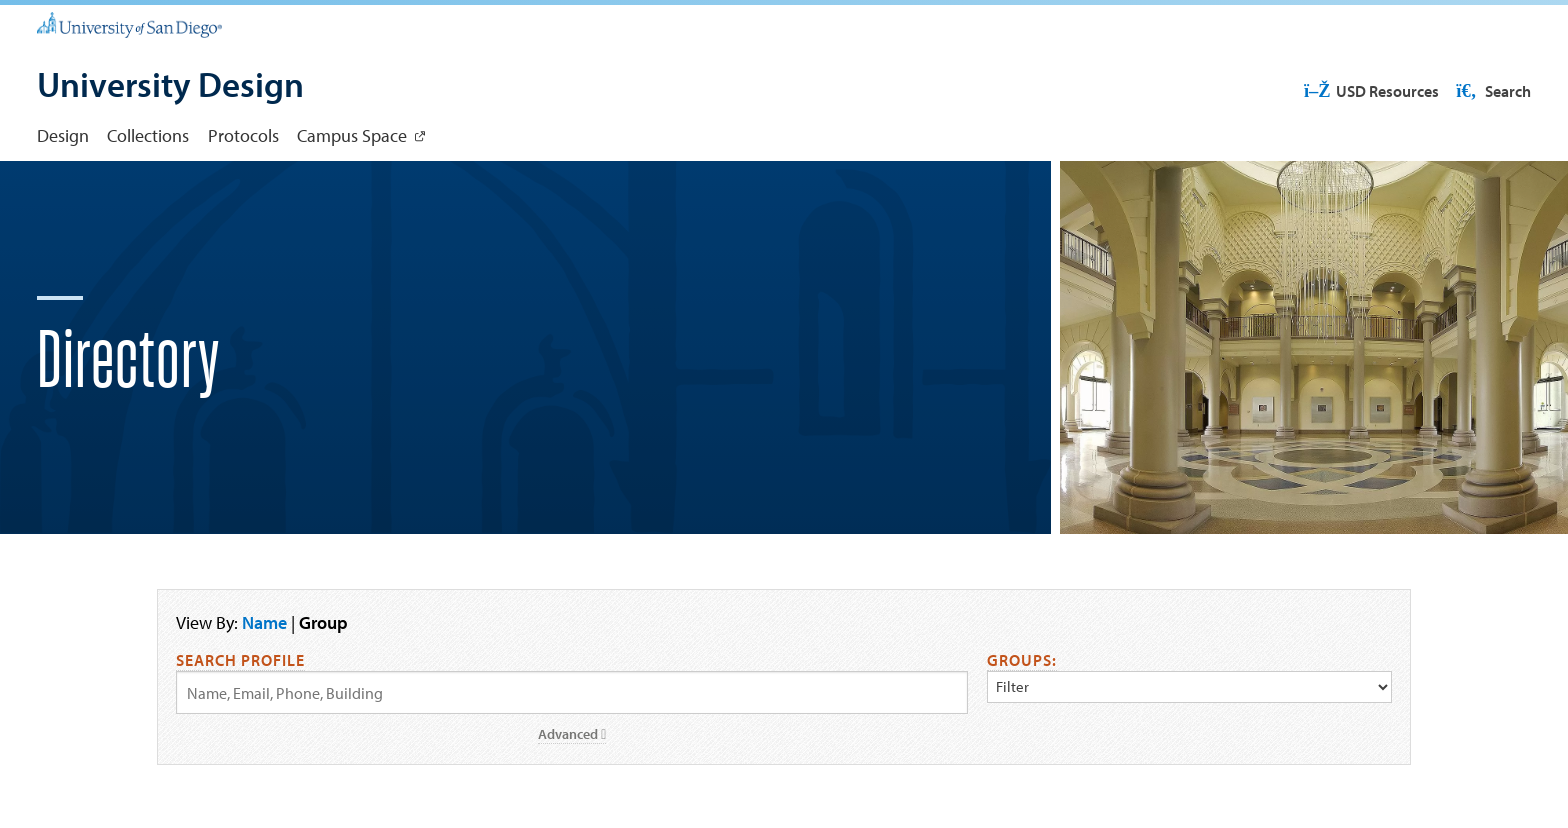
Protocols (243, 135)
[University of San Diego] (129, 24)
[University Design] (170, 87)
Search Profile (240, 660)
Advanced (572, 734)
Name (264, 622)
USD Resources (1370, 91)
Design (63, 135)
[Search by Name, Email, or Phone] (572, 692)
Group (323, 622)
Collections (148, 135)
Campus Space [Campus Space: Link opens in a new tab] (352, 135)
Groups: (1022, 660)
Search (1492, 91)
